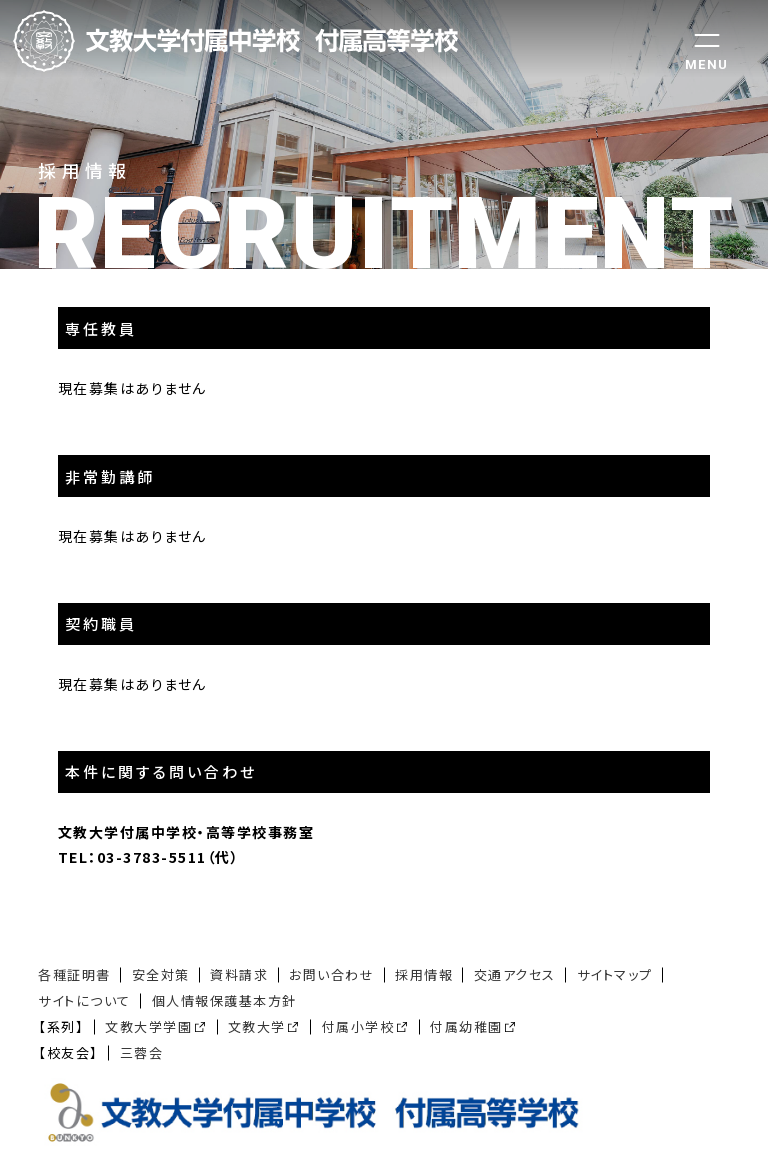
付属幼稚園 (466, 1026)
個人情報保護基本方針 (224, 1000)
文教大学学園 (148, 1026)
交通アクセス (515, 974)
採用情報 (424, 974)
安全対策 (161, 974)
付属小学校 (358, 1026)
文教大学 (257, 1026)
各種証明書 (74, 974)
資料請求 (239, 974)
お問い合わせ (331, 974)
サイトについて (84, 1000)
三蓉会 (142, 1052)
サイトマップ (615, 974)
